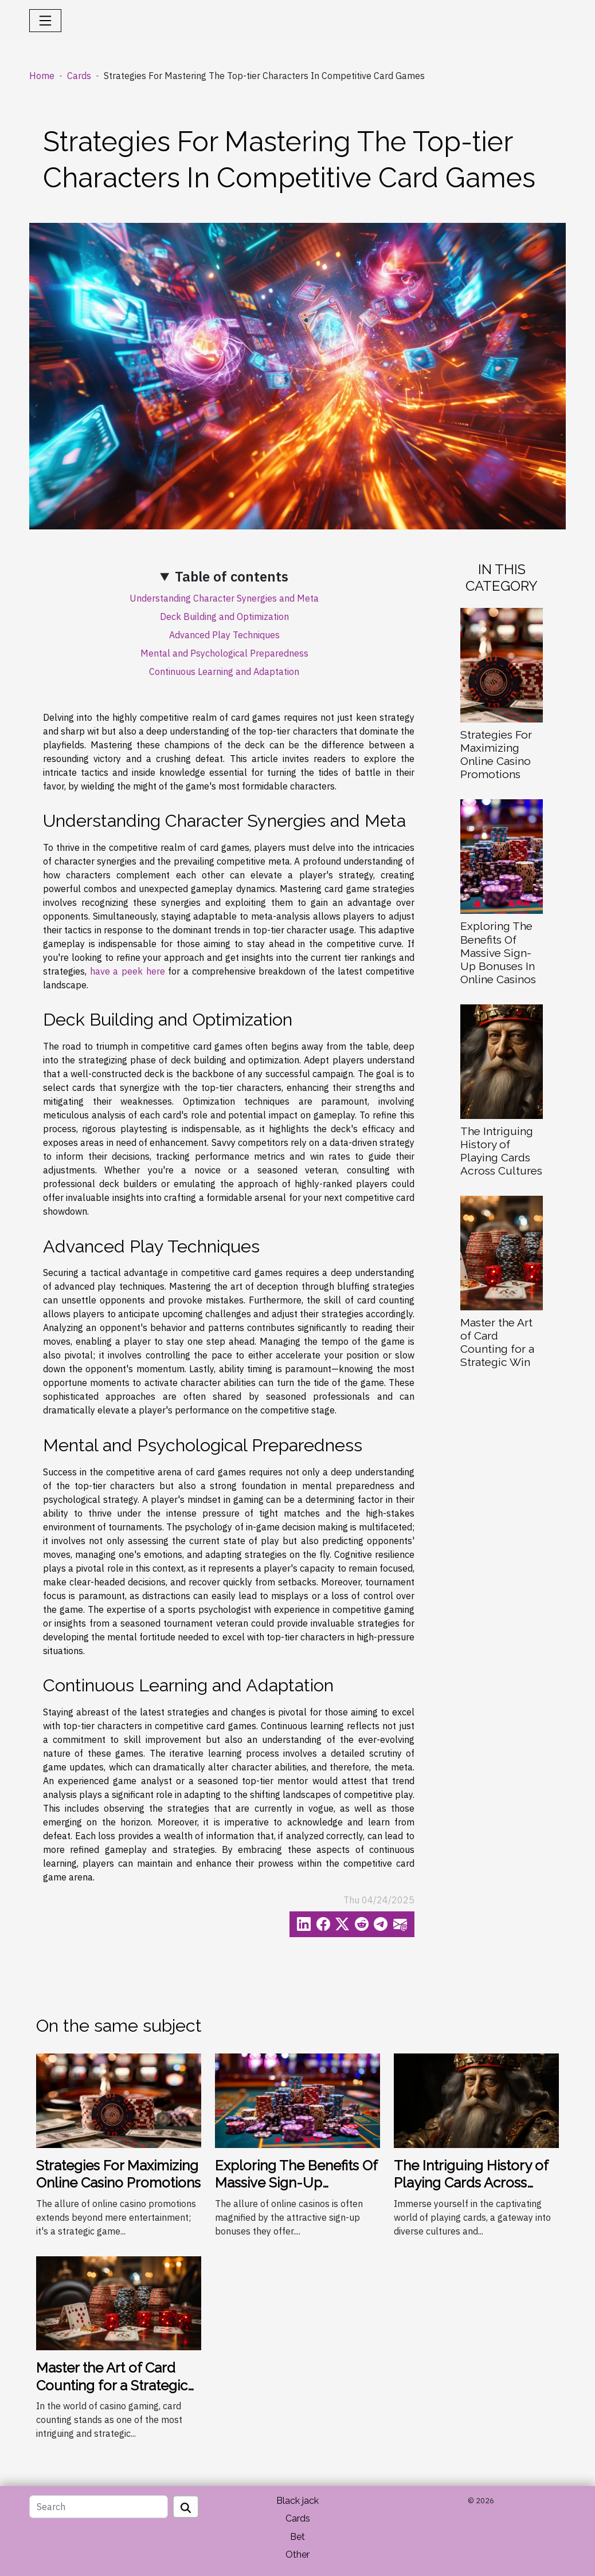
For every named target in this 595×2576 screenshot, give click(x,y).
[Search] (98, 2506)
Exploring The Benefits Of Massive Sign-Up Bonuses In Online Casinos (498, 952)
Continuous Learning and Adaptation (224, 671)
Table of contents (231, 576)
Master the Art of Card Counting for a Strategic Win (497, 1342)
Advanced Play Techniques (224, 635)
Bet (297, 2536)
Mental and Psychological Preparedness (224, 653)
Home (41, 75)
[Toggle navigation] (45, 20)
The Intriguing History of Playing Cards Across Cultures (501, 1151)
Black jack (297, 2500)
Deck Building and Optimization (224, 616)
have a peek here (127, 971)
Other (297, 2554)
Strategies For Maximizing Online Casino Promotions (496, 754)
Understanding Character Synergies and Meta (224, 598)
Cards (79, 75)
